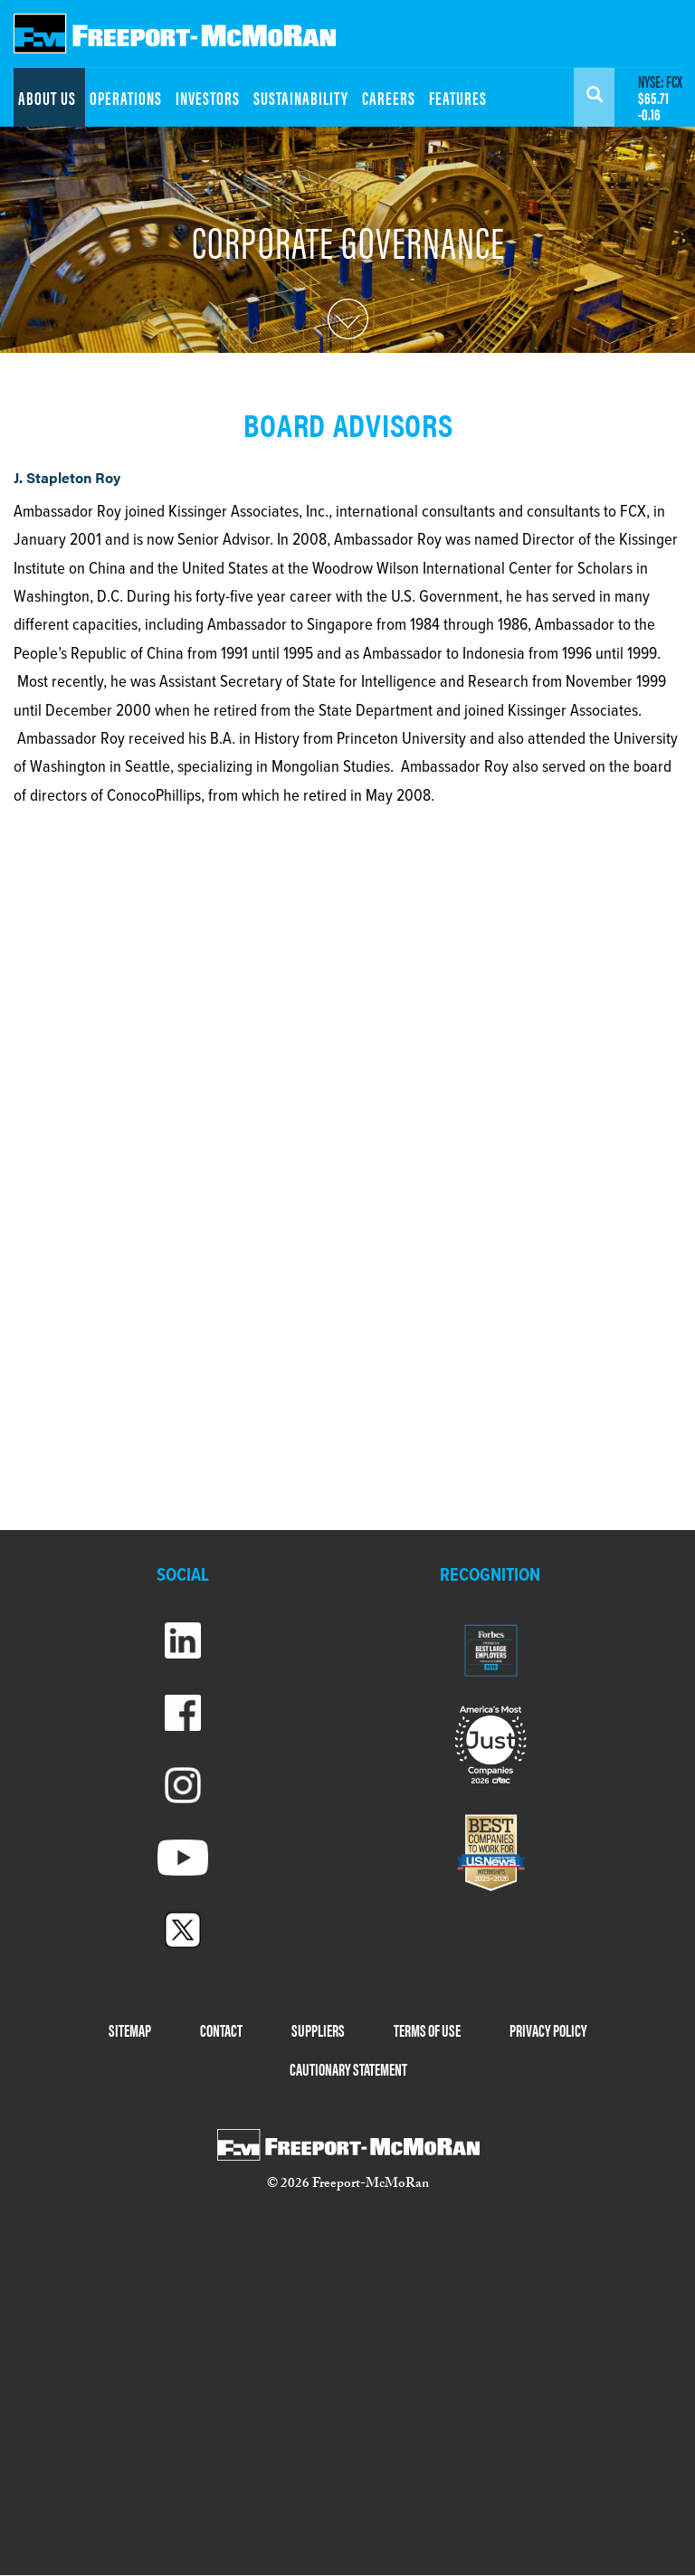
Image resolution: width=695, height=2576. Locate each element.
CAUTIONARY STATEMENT (348, 2069)
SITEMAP (130, 2030)
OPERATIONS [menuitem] (126, 97)
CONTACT (221, 2030)
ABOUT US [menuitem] (47, 97)
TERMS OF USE (427, 2030)
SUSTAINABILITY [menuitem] (300, 97)
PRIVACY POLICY (548, 2030)
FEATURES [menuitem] (458, 97)
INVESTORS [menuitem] (208, 97)
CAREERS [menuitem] (388, 97)
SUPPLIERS (318, 2030)
